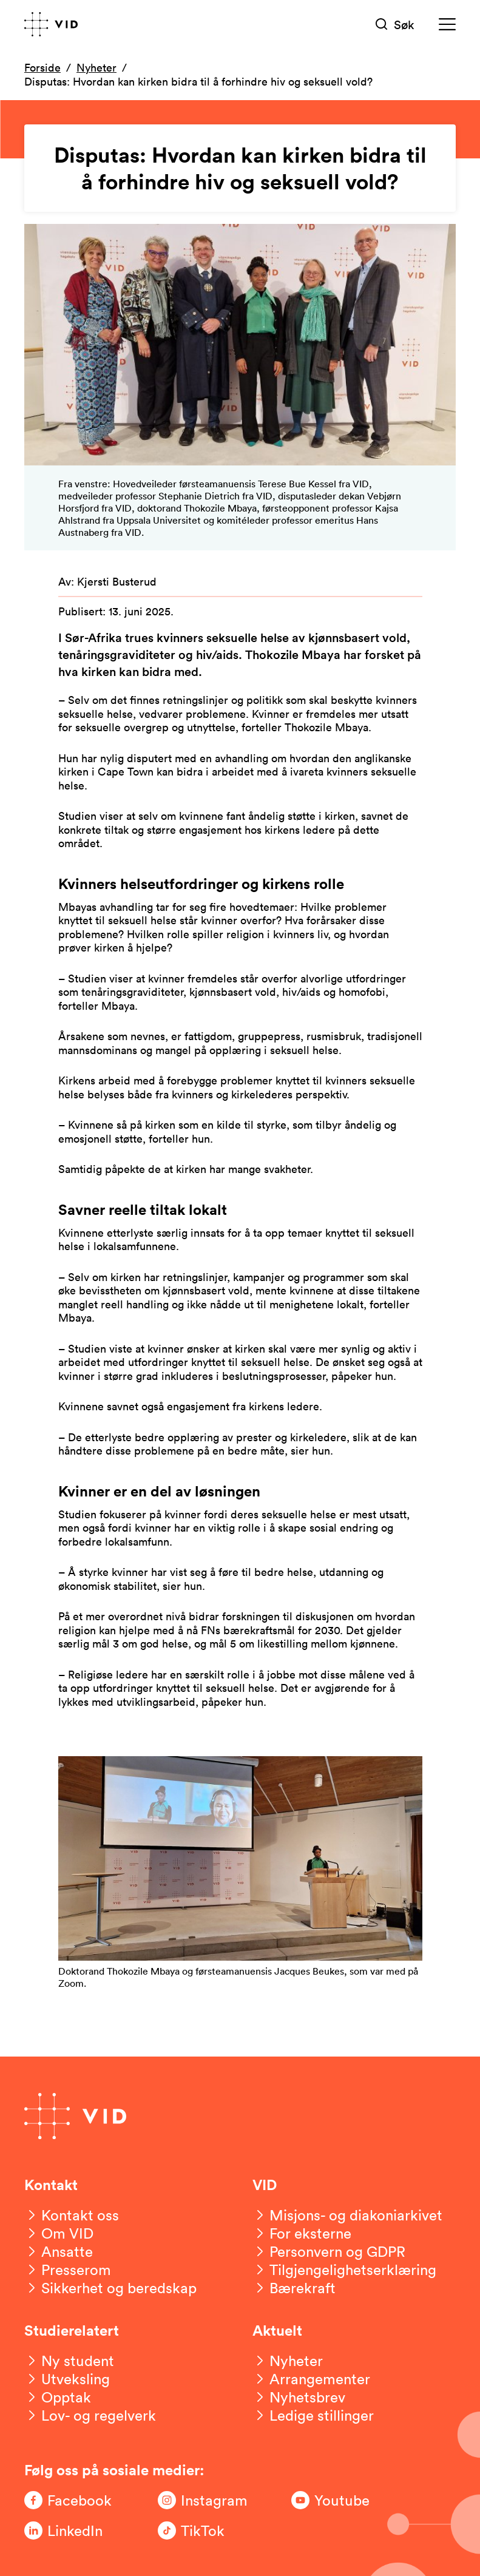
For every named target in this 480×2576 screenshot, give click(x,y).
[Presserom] (67, 2269)
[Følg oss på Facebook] (72, 2500)
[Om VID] (58, 2233)
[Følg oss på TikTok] (206, 2530)
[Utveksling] (67, 2379)
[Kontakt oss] (71, 2215)
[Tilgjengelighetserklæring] (344, 2269)
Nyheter (96, 67)
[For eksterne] (301, 2233)
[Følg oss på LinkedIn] (72, 2530)
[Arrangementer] (311, 2379)
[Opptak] (57, 2397)
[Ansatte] (58, 2251)
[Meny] (447, 24)
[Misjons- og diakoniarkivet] (347, 2215)
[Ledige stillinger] (313, 2415)
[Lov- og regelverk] (90, 2415)
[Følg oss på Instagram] (206, 2500)
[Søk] (395, 24)
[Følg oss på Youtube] (339, 2500)
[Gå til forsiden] (51, 24)
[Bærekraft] (294, 2288)
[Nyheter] (287, 2360)
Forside (42, 67)
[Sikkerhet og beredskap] (110, 2288)
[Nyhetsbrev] (298, 2397)
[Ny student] (69, 2360)
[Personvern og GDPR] (328, 2251)
